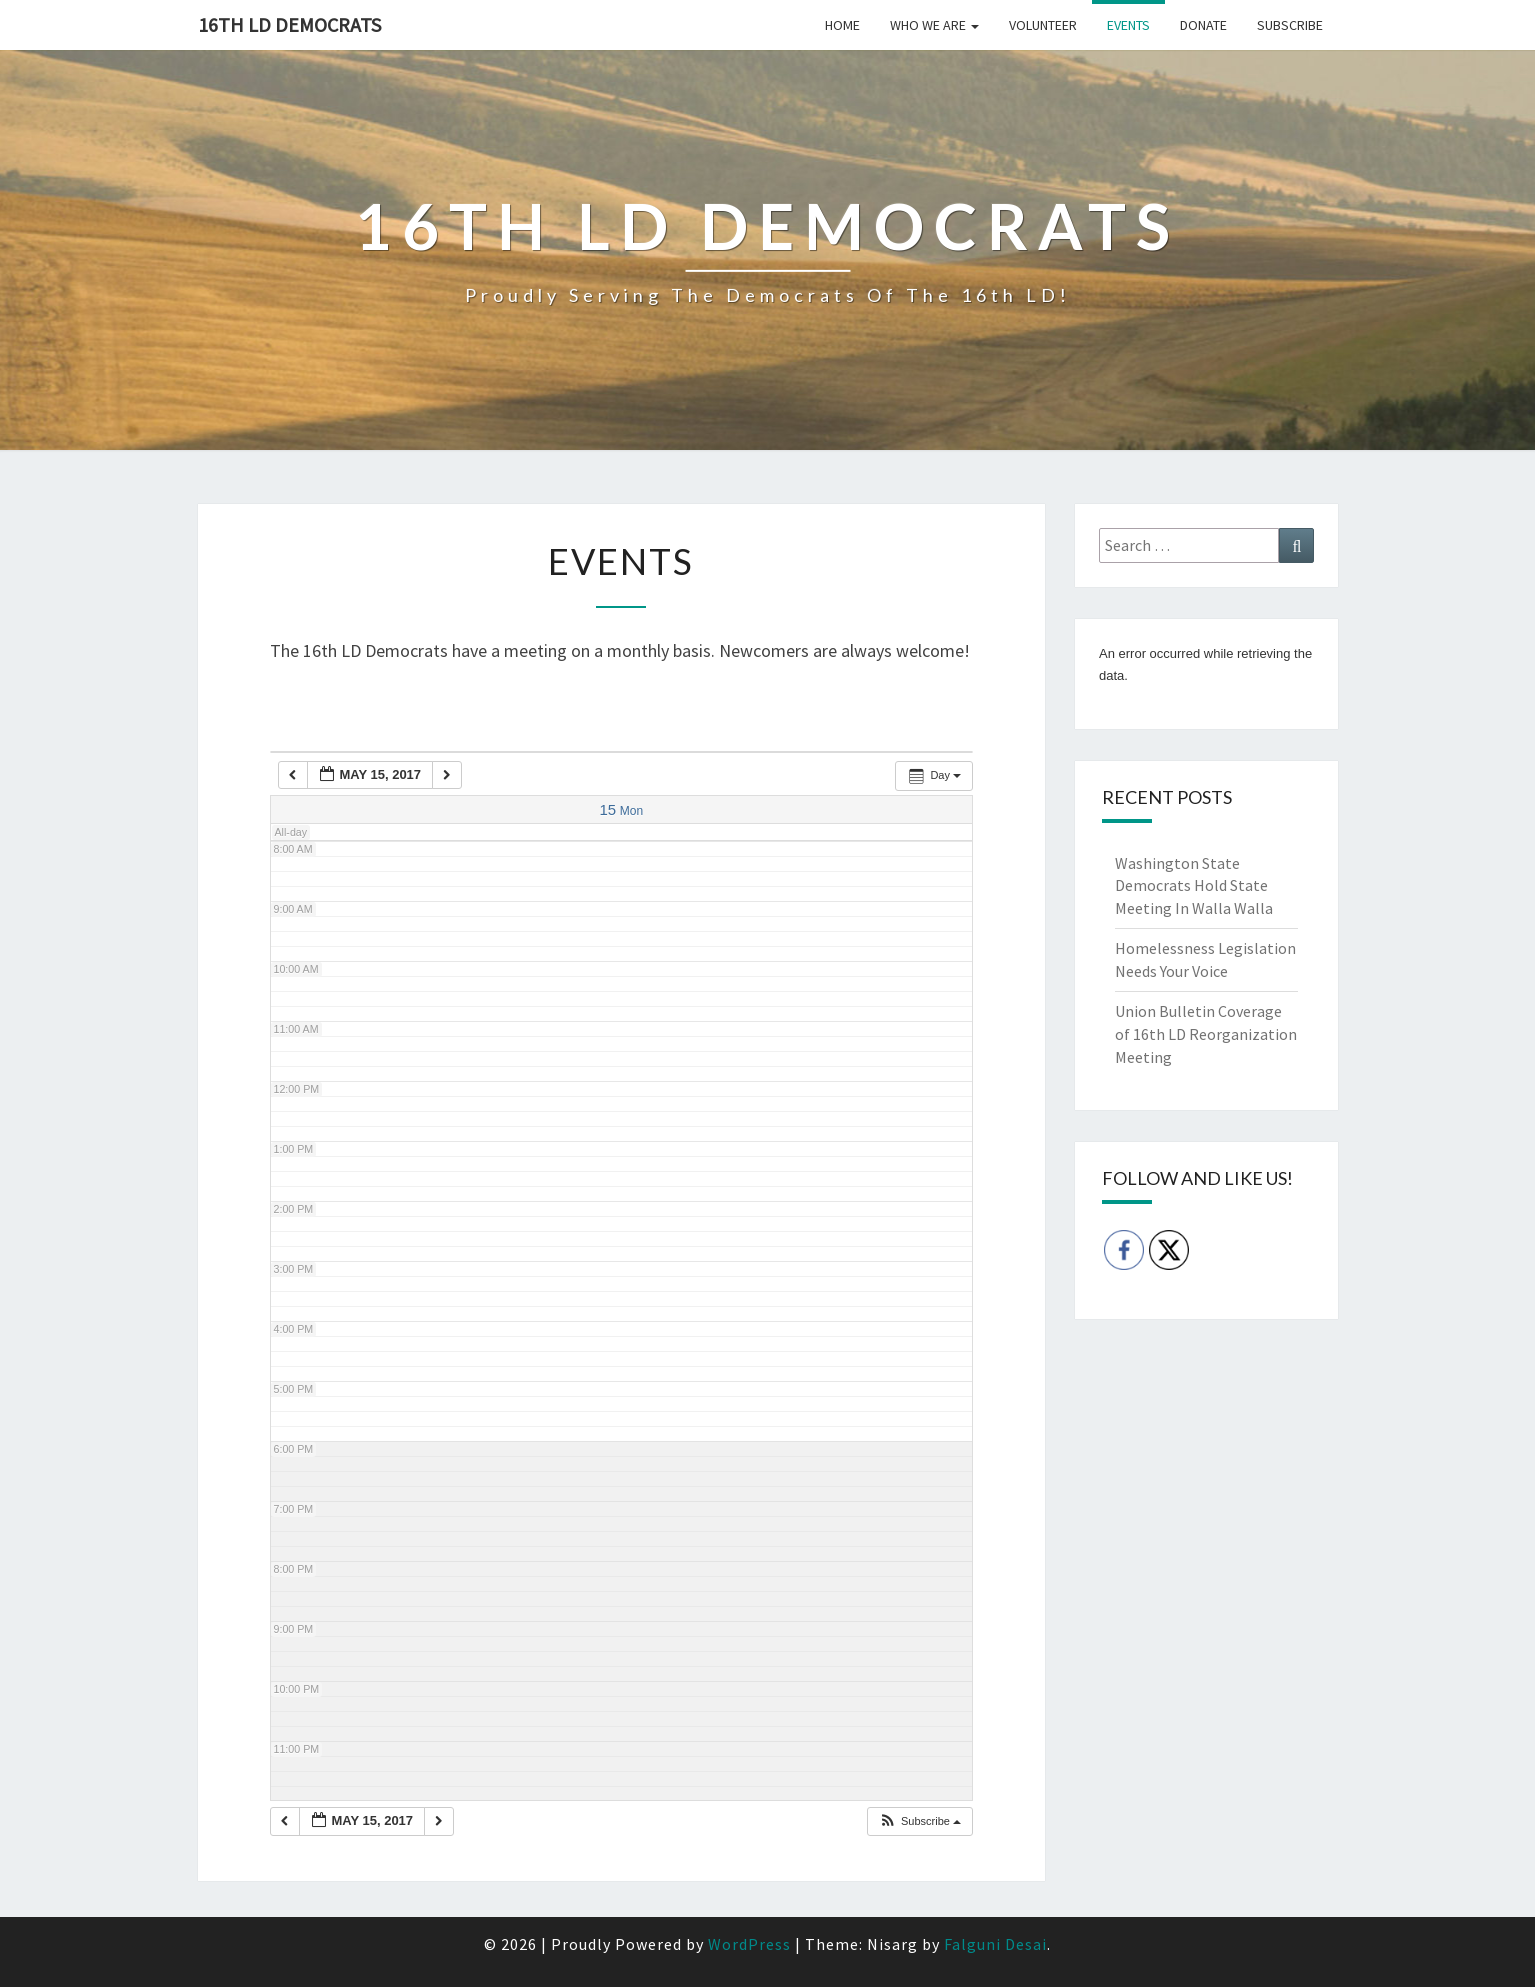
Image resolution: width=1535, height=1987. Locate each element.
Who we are (934, 25)
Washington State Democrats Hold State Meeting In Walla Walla (1194, 886)
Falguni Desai (995, 1944)
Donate (1203, 25)
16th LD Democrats (289, 24)
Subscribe (1290, 25)
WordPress (749, 1944)
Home (842, 25)
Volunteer (1043, 25)
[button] (919, 1821)
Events (1128, 25)
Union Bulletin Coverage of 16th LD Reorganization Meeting (1206, 1034)
